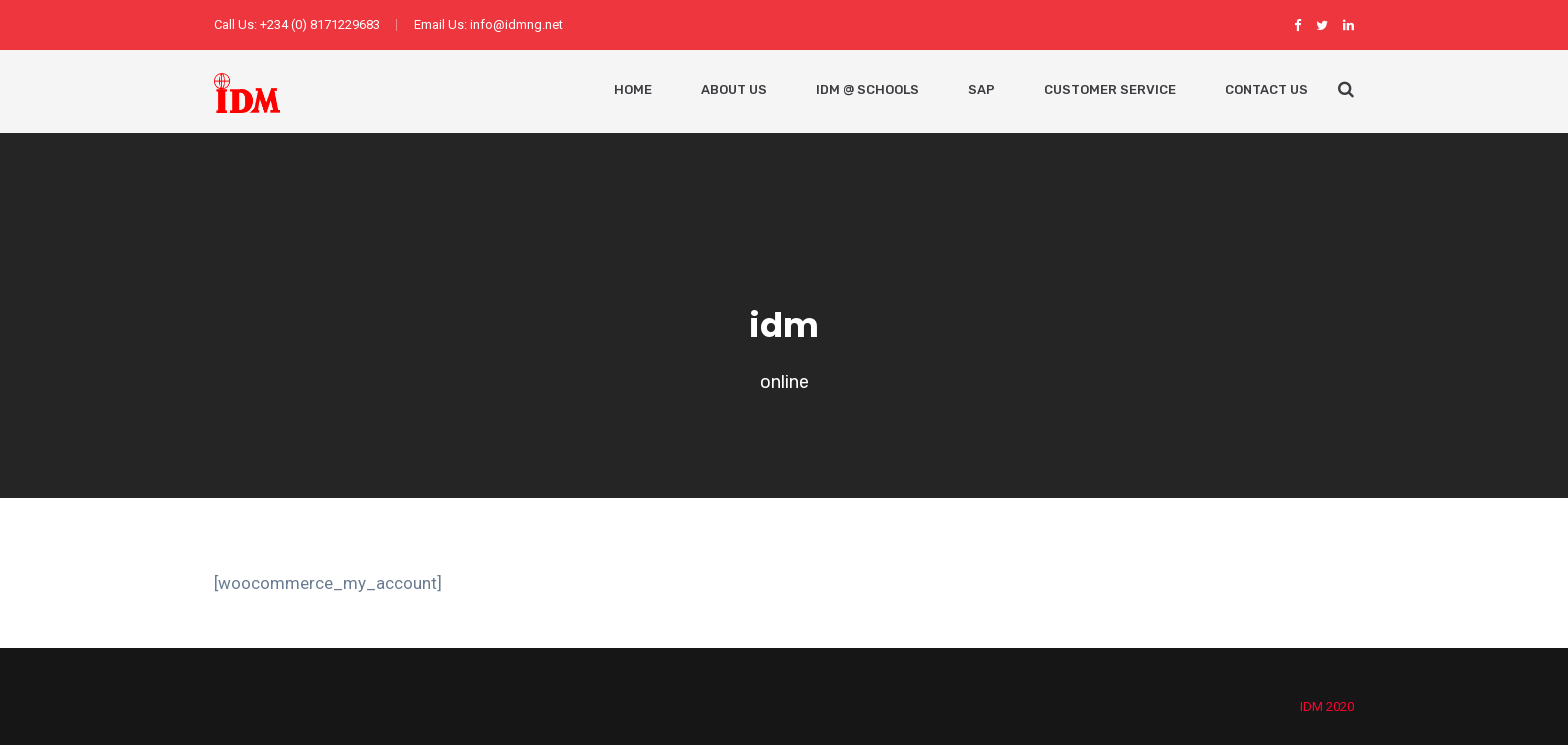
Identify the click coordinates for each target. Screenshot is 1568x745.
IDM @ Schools (867, 89)
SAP (981, 89)
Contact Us (1266, 89)
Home (633, 89)
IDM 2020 (1327, 706)
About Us (734, 89)
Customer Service (1110, 89)
